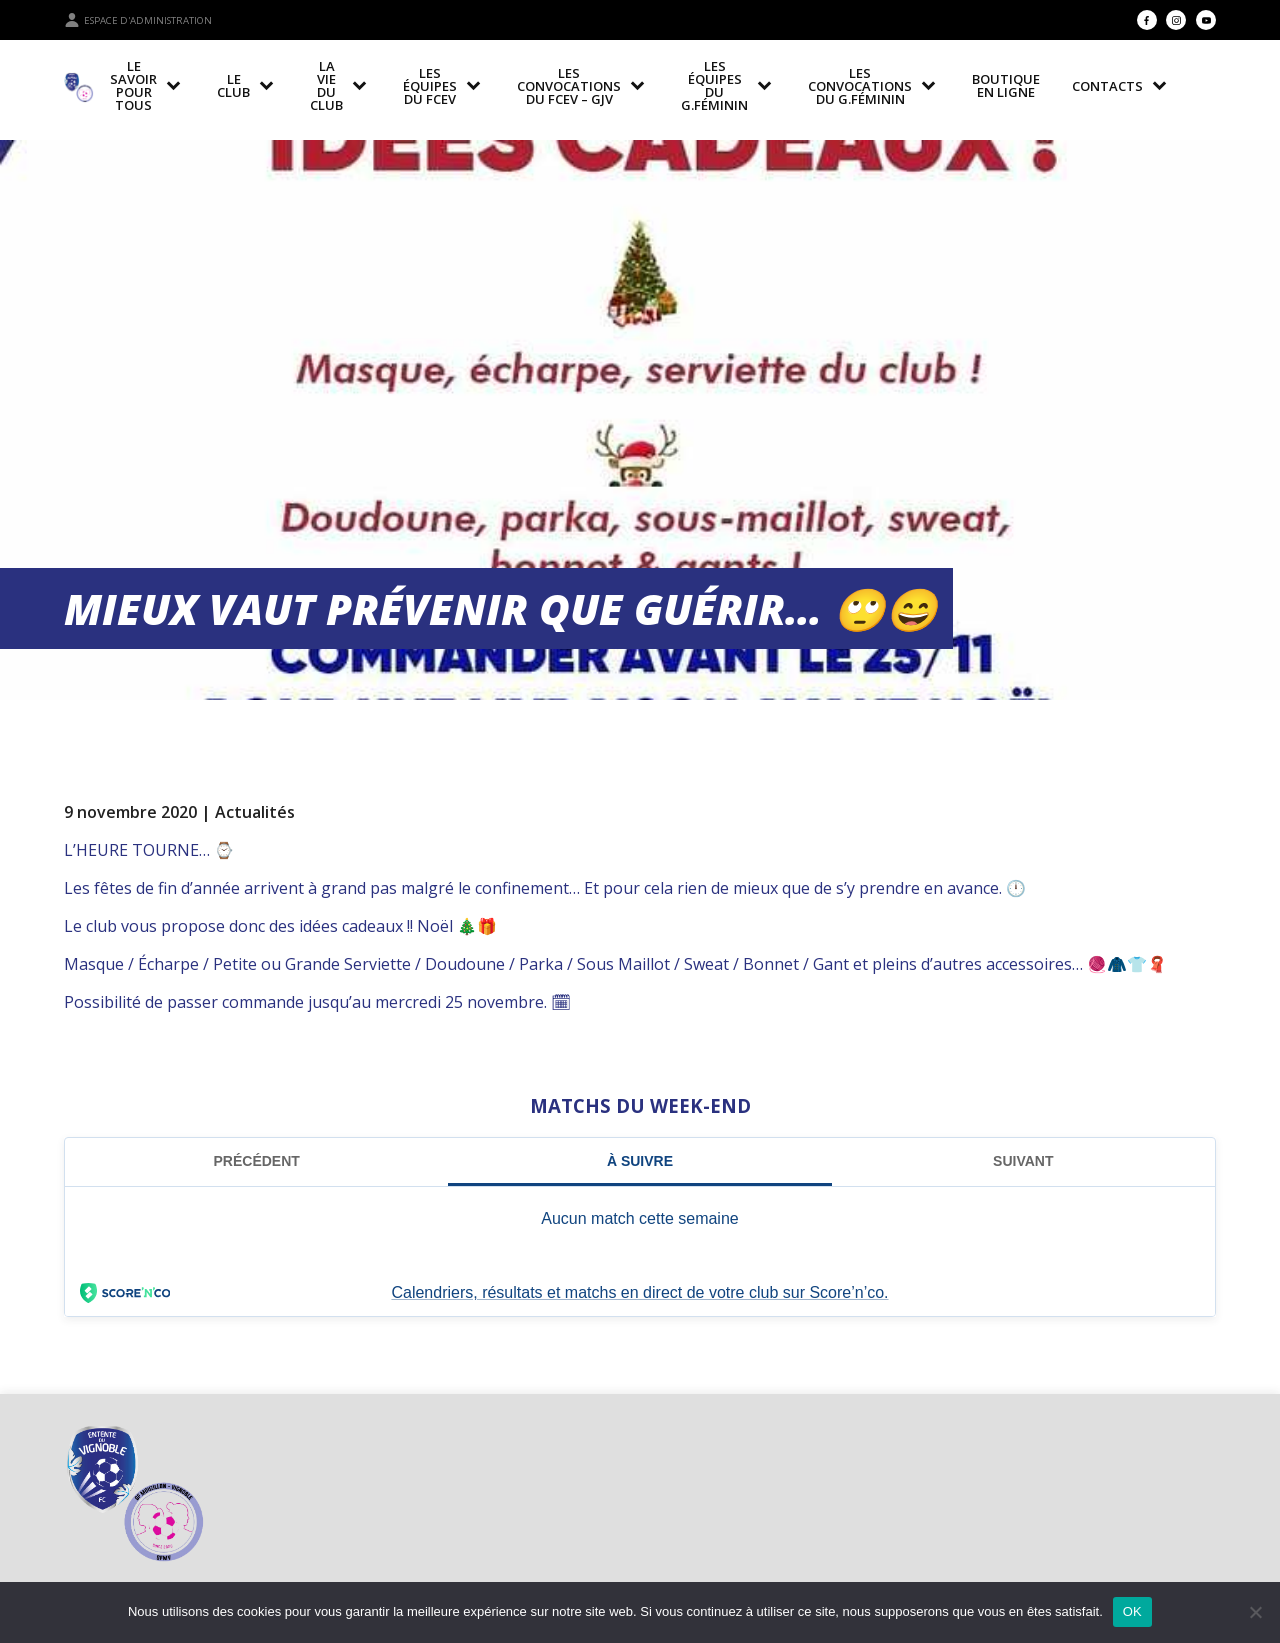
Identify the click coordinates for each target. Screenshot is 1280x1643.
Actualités (255, 812)
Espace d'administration (138, 20)
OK (1132, 1611)
